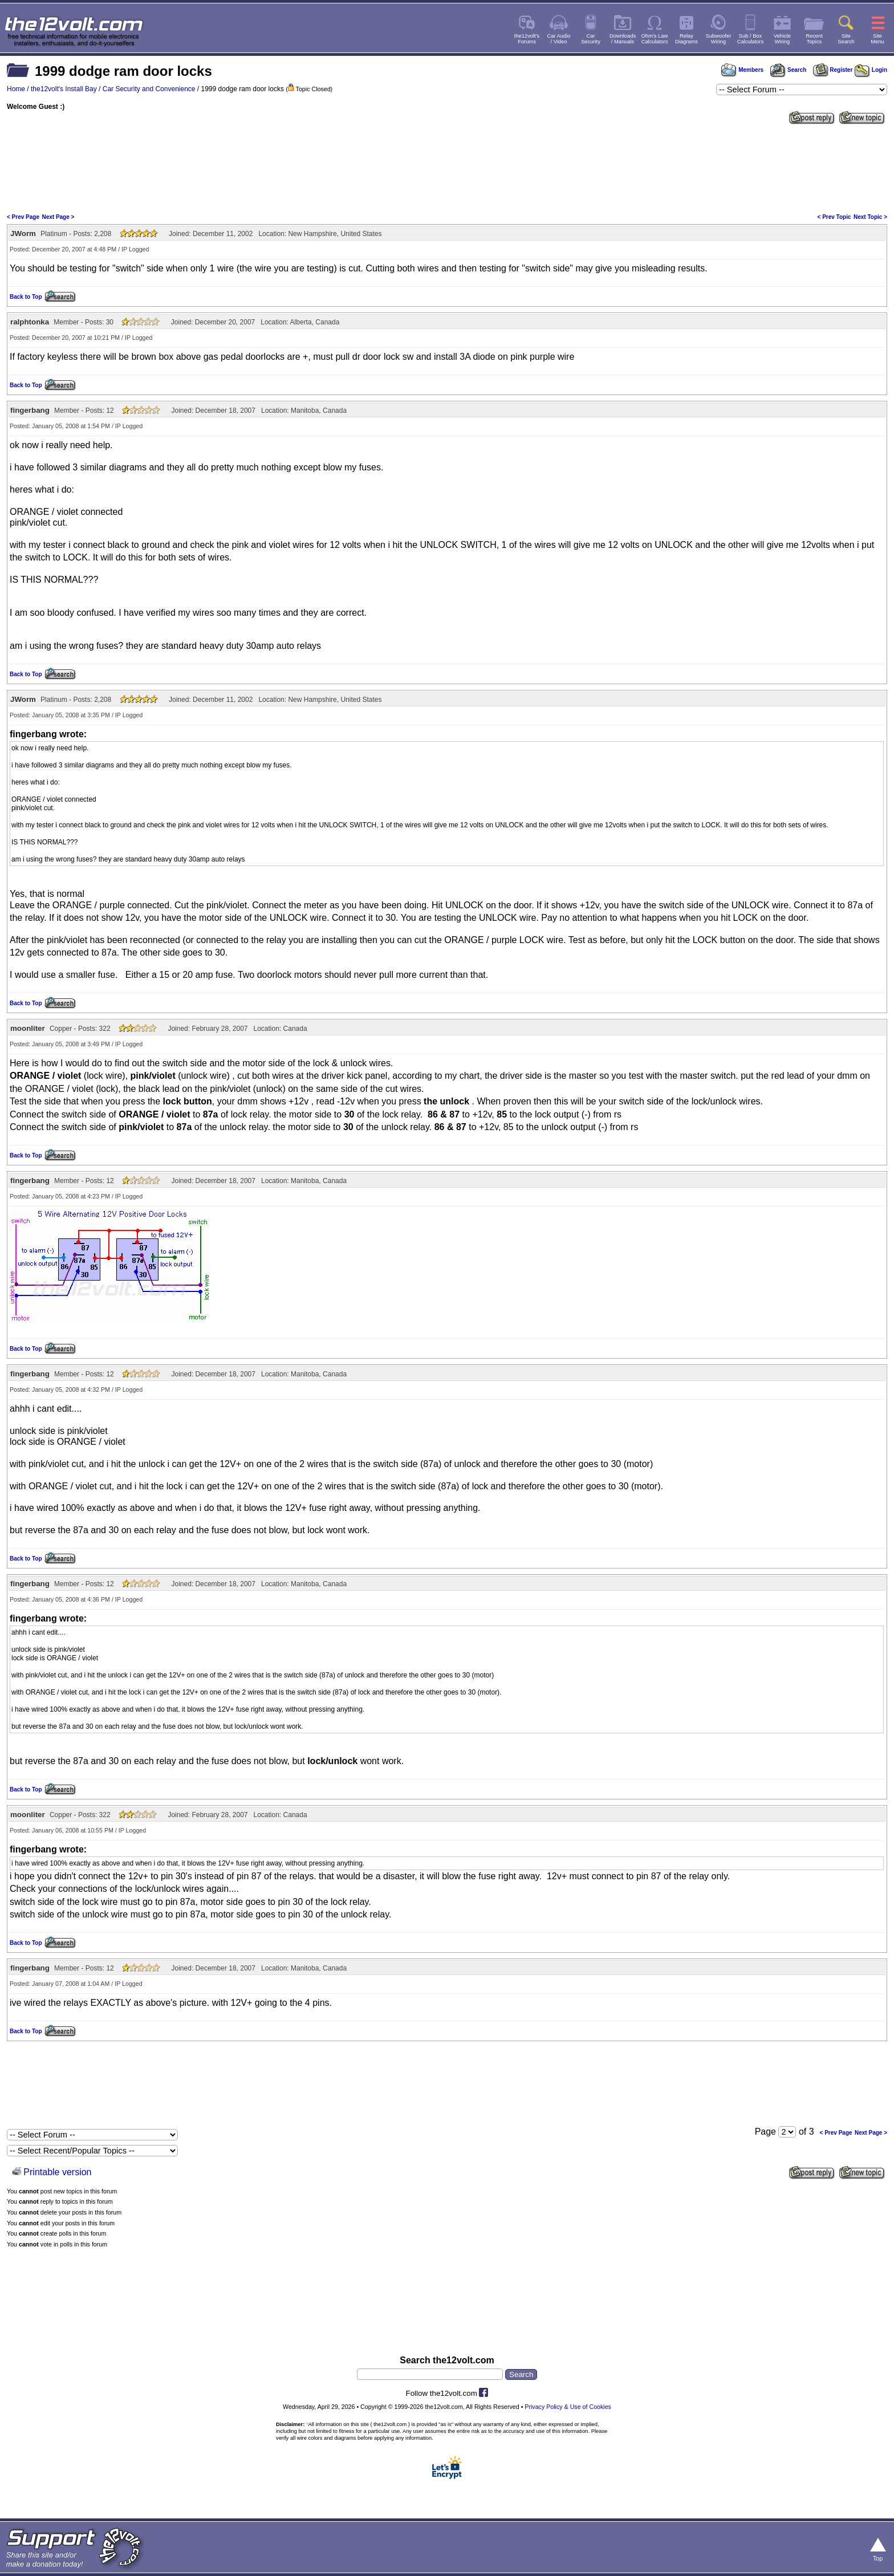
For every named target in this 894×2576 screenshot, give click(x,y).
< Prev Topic (834, 217)
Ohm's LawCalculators (654, 38)
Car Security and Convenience (149, 89)
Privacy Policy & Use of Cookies (568, 2406)
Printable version (57, 2172)
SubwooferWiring (719, 38)
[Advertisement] (447, 167)
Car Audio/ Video (559, 38)
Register (833, 70)
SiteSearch (846, 38)
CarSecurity (590, 38)
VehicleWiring (782, 38)
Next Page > (58, 217)
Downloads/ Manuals (622, 38)
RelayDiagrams (686, 38)
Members (742, 70)
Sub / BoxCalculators (750, 38)
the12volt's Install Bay (64, 89)
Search (788, 70)
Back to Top (26, 297)
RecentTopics (814, 38)
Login (871, 70)
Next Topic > (870, 217)
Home (16, 89)
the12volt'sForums (526, 38)
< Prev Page (23, 217)
